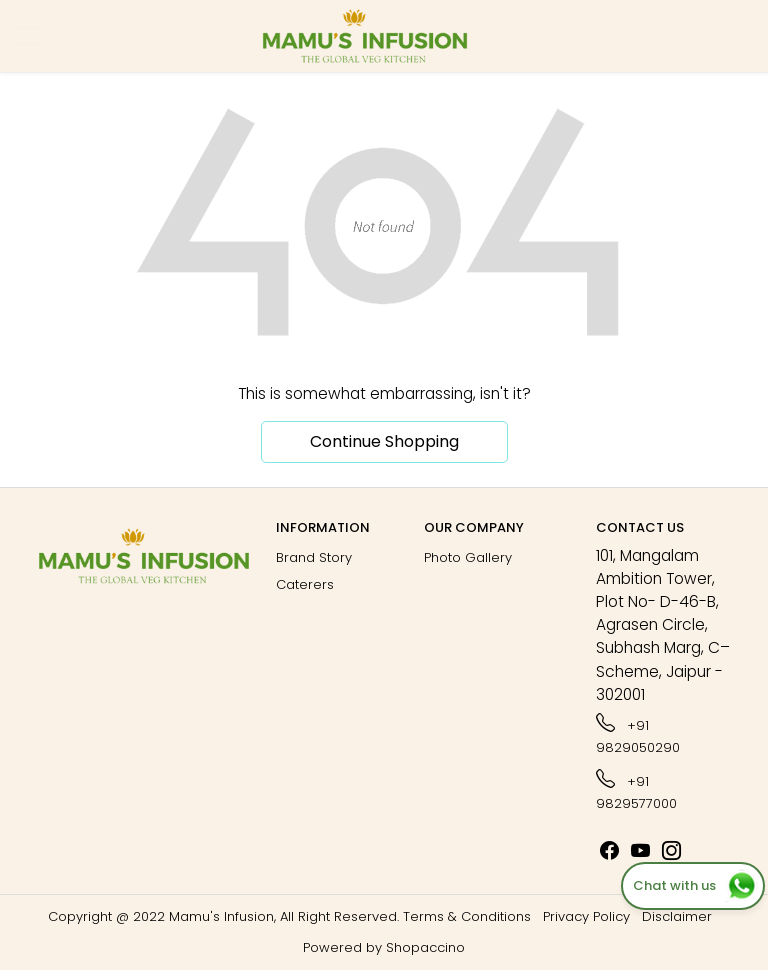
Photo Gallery (468, 557)
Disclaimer (677, 916)
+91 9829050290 (638, 734)
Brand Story (314, 557)
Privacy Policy (586, 916)
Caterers (305, 584)
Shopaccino (425, 947)
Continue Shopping (384, 441)
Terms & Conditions (467, 916)
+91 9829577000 (636, 790)
